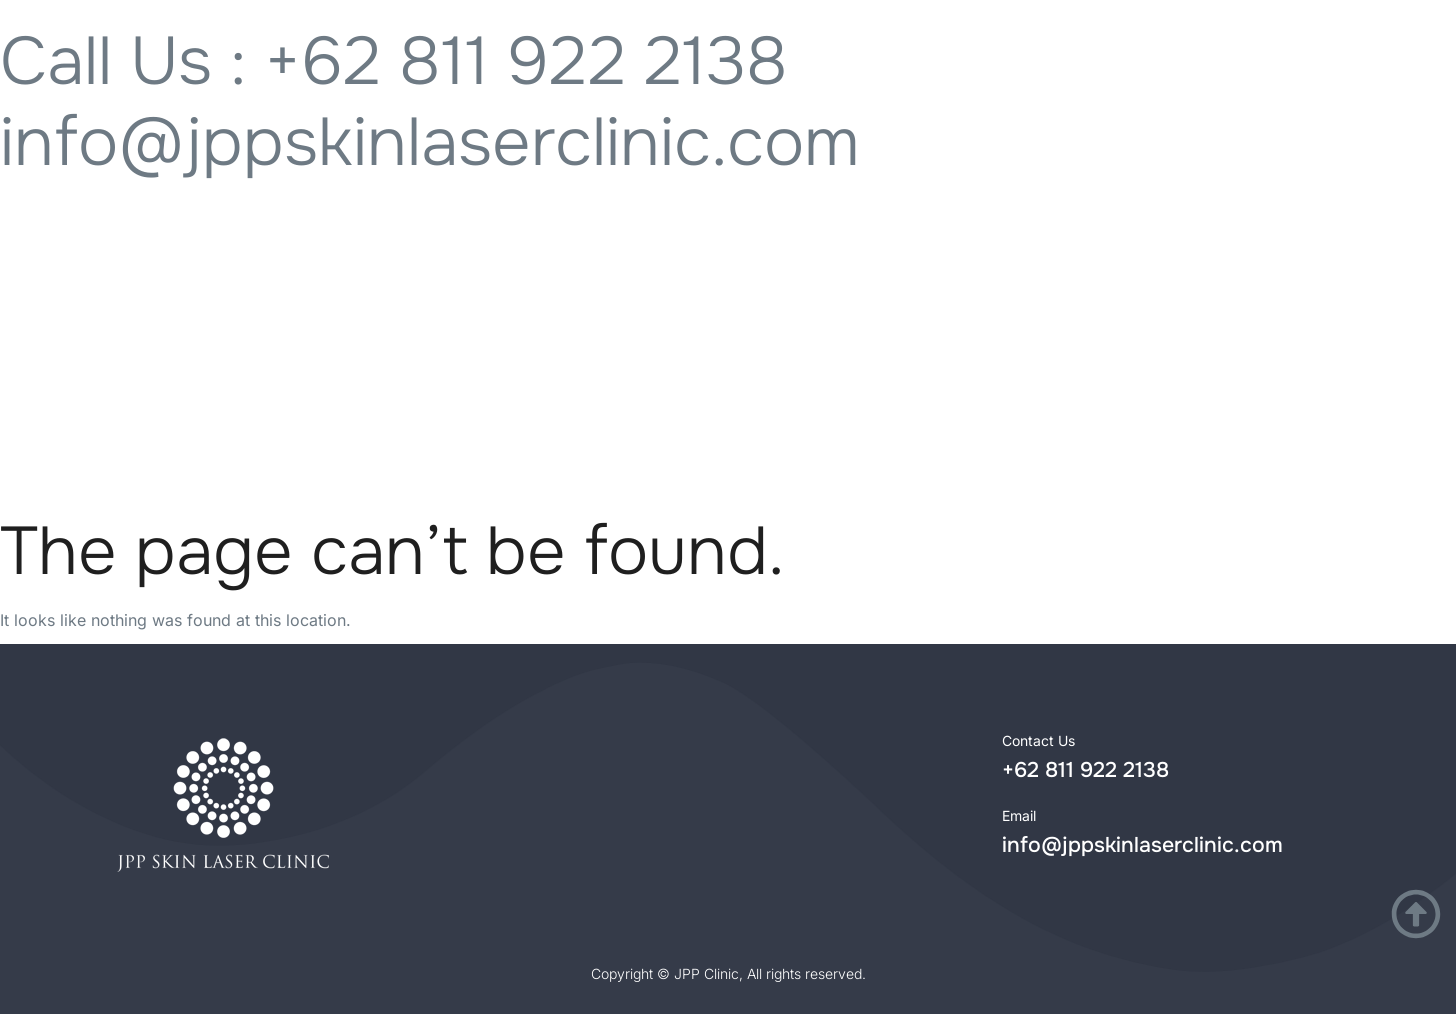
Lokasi (559, 428)
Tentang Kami (910, 428)
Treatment (258, 428)
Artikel (1261, 428)
